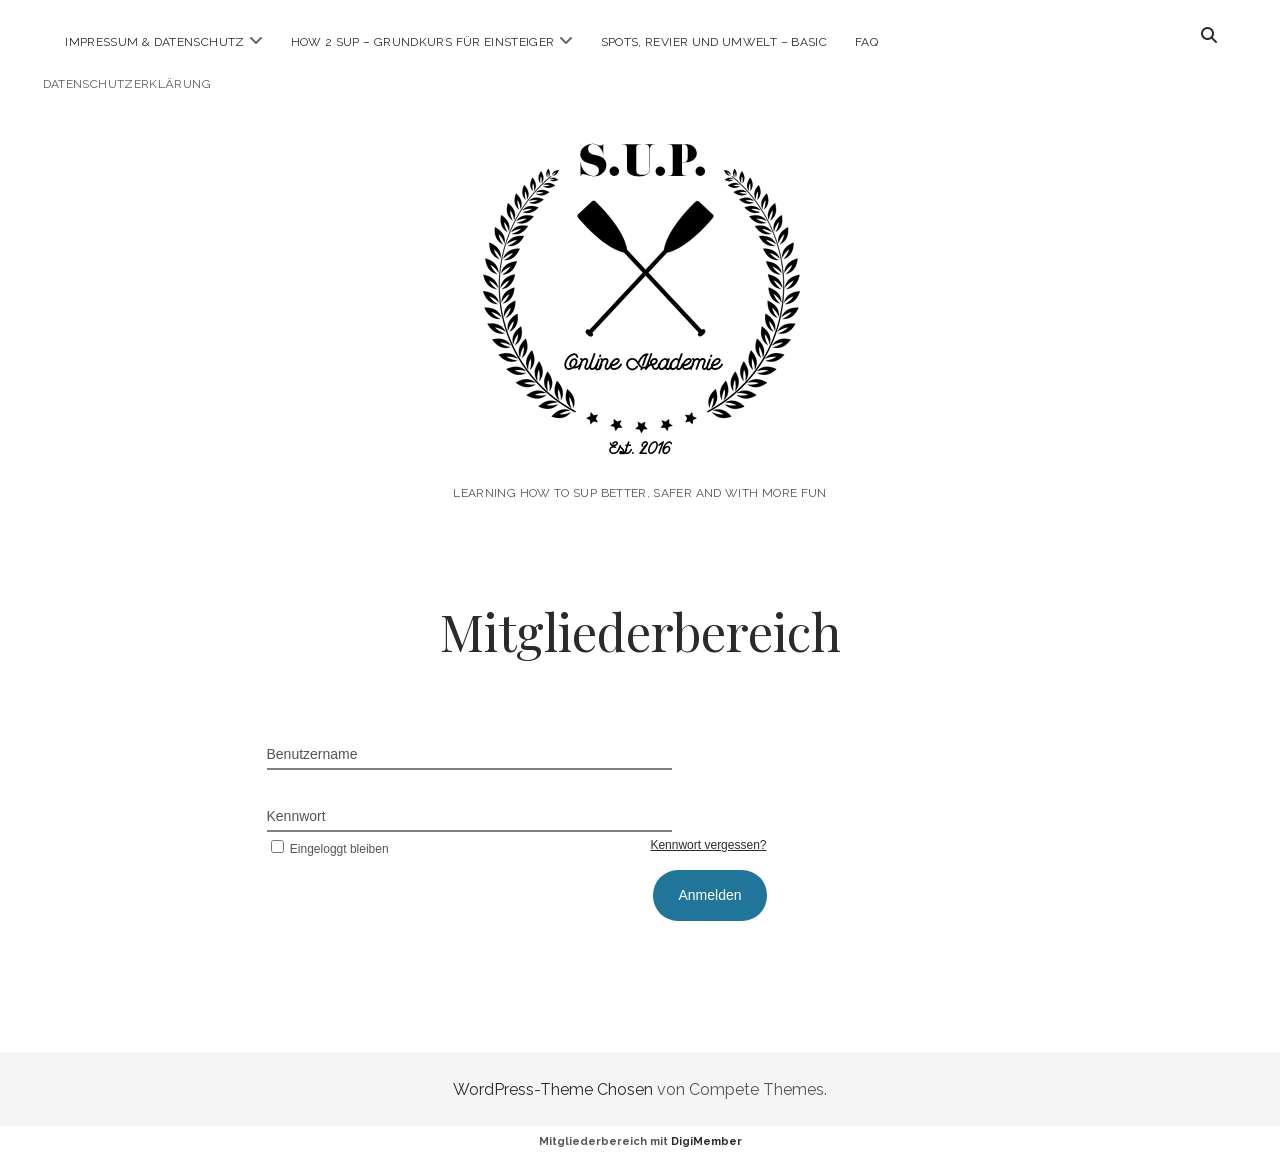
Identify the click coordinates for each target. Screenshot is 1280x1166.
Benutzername (312, 754)
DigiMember (706, 1141)
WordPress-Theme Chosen (553, 1089)
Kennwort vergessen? (708, 845)
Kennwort (296, 816)
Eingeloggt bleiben (328, 849)
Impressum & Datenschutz (154, 42)
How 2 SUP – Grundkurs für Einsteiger (423, 42)
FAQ (866, 42)
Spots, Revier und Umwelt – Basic (714, 42)
